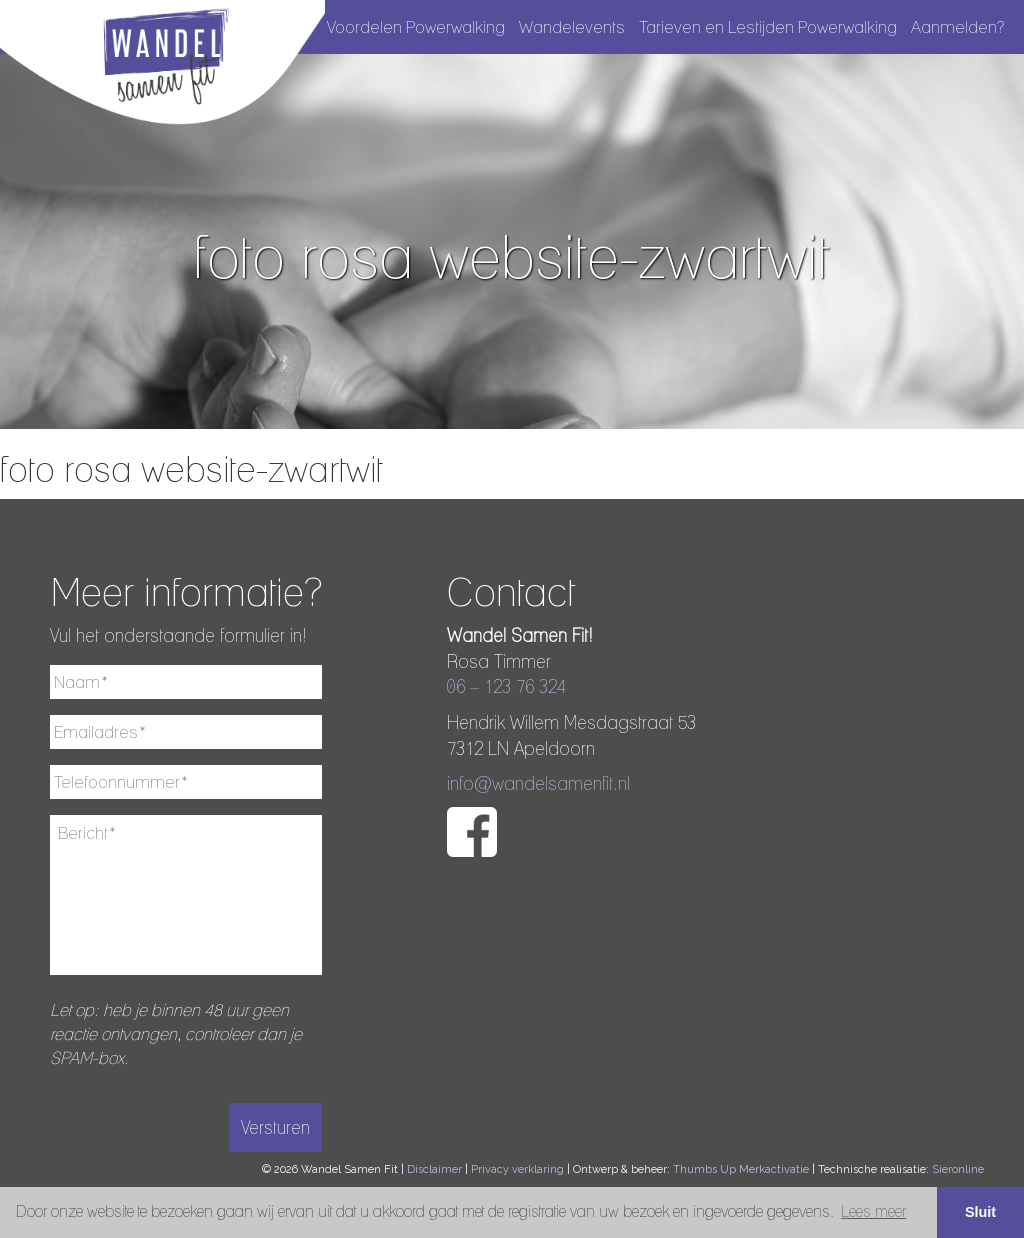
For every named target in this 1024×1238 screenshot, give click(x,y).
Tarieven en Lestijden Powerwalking (768, 27)
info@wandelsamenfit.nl (538, 783)
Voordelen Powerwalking (416, 27)
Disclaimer (434, 1169)
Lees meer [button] (873, 1211)
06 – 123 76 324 (506, 686)
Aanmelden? (957, 27)
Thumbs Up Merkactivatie (741, 1169)
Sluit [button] (980, 1212)
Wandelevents (572, 27)
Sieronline (958, 1169)
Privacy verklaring (517, 1169)
